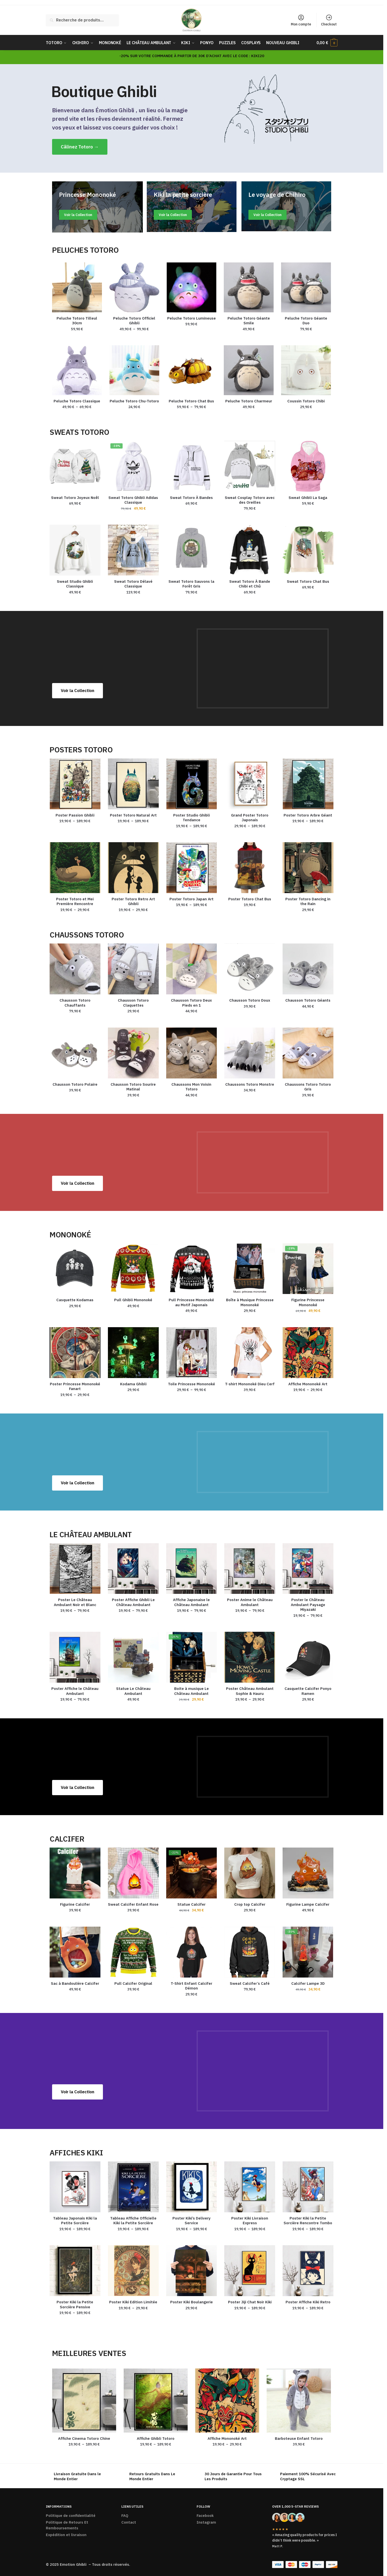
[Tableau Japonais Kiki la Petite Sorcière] (75, 2186)
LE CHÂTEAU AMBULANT (91, 1534)
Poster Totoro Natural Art (133, 815)
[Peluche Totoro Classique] (77, 370)
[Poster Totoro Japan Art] (191, 867)
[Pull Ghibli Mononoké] (133, 1268)
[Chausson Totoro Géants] (308, 968)
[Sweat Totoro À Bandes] (191, 466)
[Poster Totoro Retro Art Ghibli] (133, 867)
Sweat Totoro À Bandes (191, 497)
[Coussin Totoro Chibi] (306, 370)
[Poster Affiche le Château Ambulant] (75, 1657)
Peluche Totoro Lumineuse (191, 318)
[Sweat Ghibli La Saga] (308, 466)
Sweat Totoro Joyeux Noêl (75, 497)
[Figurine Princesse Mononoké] (308, 1268)
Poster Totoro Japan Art (191, 899)
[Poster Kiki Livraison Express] (249, 2186)
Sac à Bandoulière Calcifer (75, 1983)
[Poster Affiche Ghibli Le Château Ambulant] (133, 1568)
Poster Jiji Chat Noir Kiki (250, 2302)
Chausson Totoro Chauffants (75, 1003)
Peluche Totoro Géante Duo (306, 321)
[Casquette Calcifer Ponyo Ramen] (308, 1657)
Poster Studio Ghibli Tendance (191, 817)
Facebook (205, 2515)
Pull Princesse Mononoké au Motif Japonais (191, 1302)
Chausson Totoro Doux (249, 1000)
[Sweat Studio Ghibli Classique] (75, 550)
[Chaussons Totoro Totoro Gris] (308, 1053)
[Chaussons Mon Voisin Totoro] (191, 1053)
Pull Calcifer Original (133, 1983)
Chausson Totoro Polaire (75, 1084)
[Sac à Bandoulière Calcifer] (75, 1952)
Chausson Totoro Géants (307, 1000)
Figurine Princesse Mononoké (307, 1302)
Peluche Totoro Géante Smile (249, 321)
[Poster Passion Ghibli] (75, 783)
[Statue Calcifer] (191, 1873)
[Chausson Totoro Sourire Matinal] (133, 1053)
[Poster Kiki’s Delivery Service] (191, 2186)
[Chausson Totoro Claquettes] (133, 968)
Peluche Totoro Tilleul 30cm (77, 321)
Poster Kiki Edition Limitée (133, 2302)
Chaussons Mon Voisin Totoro (191, 1087)
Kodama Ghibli (133, 1384)
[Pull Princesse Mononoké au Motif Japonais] (191, 1268)
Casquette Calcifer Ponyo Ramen (308, 1691)
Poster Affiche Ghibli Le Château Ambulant (133, 1602)
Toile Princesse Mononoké (191, 1384)
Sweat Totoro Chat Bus (308, 581)
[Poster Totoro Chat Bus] (249, 867)
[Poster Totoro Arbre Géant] (308, 783)
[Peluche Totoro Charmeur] (249, 370)
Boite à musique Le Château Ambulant (191, 1691)
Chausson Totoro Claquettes (133, 1003)
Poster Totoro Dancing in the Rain (307, 901)
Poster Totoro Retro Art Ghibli (133, 901)
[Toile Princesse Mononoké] (191, 1352)
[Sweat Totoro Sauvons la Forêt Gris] (191, 550)
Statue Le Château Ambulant (133, 1691)
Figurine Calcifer (75, 1904)
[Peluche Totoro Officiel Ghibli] (134, 287)
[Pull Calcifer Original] (133, 1952)
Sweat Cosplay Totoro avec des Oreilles (250, 500)
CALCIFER (67, 1839)
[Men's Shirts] (97, 207)
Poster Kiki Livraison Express (249, 2220)
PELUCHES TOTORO (85, 250)
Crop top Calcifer (249, 1904)
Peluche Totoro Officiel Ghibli (134, 321)
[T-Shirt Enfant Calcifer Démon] (191, 1952)
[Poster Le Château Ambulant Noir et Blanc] (75, 1568)
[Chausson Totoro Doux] (249, 968)
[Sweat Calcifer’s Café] (249, 1952)
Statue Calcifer (191, 1904)
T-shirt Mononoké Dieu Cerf (250, 1384)
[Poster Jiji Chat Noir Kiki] (249, 2270)
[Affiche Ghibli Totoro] (156, 2400)
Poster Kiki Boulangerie (191, 2302)
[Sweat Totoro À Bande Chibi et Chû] (249, 550)
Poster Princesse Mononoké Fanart (75, 1386)
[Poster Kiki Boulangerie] (191, 2270)
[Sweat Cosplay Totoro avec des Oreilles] (249, 466)
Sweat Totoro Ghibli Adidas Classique (133, 500)
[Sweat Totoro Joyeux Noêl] (75, 466)
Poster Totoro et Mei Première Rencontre (75, 901)
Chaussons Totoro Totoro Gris (308, 1087)
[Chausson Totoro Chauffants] (75, 968)
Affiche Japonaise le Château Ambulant (191, 1602)
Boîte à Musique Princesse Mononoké (250, 1302)
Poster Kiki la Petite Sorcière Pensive (75, 2304)
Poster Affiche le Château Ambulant (74, 1691)
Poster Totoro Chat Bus (249, 899)
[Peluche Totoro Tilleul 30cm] (77, 287)
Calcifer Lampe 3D (308, 1983)
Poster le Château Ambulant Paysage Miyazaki (308, 1604)
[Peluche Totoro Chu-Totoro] (134, 370)
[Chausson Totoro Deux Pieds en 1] (191, 968)
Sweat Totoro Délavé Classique (133, 584)
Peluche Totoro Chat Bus (191, 401)
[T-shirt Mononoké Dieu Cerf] (249, 1352)
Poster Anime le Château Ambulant (250, 1602)
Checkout (329, 20)
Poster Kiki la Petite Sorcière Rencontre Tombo (308, 2220)
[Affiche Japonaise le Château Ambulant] (191, 1568)
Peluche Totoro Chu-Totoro (134, 401)
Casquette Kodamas (74, 1299)
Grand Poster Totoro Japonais (249, 817)
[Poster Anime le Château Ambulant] (249, 1568)
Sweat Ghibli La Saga (308, 497)
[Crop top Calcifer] (249, 1873)
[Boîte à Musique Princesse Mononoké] (249, 1268)
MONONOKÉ (70, 1234)
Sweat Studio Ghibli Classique (75, 584)
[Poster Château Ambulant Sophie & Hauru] (249, 1657)
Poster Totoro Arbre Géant (308, 815)
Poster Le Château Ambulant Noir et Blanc (75, 1602)
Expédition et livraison (66, 2534)
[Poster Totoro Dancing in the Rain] (308, 867)
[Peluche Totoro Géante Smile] (249, 287)
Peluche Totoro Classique (77, 401)
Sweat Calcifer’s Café (250, 1983)
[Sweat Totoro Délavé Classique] (133, 550)
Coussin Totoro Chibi (306, 401)
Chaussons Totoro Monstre (249, 1084)
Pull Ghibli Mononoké (133, 1299)
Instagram (206, 2522)
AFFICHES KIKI (76, 2152)
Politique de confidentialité (70, 2515)
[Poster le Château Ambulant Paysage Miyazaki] (308, 1568)
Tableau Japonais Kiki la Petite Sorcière (75, 2220)
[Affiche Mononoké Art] (308, 1352)
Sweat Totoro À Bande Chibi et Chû (249, 584)
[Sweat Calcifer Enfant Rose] (133, 1873)
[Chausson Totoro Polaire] (75, 1053)
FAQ (124, 2515)
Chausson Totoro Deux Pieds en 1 (191, 1003)
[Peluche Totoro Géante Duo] (306, 287)
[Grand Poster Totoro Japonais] (249, 783)
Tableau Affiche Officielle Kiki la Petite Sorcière (133, 2220)
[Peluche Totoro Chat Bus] (192, 370)
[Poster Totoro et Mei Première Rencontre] (75, 867)
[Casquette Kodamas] (75, 1268)
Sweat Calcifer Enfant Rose (133, 1904)
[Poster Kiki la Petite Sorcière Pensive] (75, 2270)
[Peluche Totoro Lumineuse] (192, 287)
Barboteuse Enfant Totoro (299, 2438)
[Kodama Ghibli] (133, 1352)
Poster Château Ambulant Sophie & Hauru (250, 1691)
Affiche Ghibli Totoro (155, 2438)
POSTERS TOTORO (81, 749)
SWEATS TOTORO (79, 432)
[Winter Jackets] (286, 206)
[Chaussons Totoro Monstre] (249, 1053)
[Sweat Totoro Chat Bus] (308, 550)
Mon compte (301, 20)
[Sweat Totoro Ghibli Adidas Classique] (133, 466)
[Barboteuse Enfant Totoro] (299, 2400)
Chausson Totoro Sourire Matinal (133, 1087)
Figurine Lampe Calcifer (307, 1904)
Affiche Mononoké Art (307, 1384)
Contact (128, 2522)
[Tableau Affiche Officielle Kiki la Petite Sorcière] (133, 2186)
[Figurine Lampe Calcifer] (308, 1873)
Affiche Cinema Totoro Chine (84, 2438)
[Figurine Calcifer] (75, 1873)
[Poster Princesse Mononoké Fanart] (75, 1352)
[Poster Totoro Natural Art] (133, 783)
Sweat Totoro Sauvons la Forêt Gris (191, 584)
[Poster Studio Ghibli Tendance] (191, 783)
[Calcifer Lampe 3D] (308, 1952)
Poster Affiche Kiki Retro (308, 2302)
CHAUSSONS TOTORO (87, 934)
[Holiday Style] (191, 206)
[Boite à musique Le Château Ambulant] (191, 1657)
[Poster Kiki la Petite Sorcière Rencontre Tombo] (308, 2186)
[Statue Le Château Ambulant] (133, 1657)
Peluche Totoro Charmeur (248, 401)
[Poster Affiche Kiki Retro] (308, 2270)
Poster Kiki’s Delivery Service (191, 2220)
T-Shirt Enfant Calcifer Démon (191, 1986)
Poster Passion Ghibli (75, 815)
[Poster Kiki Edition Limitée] (133, 2270)
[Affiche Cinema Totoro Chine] (84, 2400)
